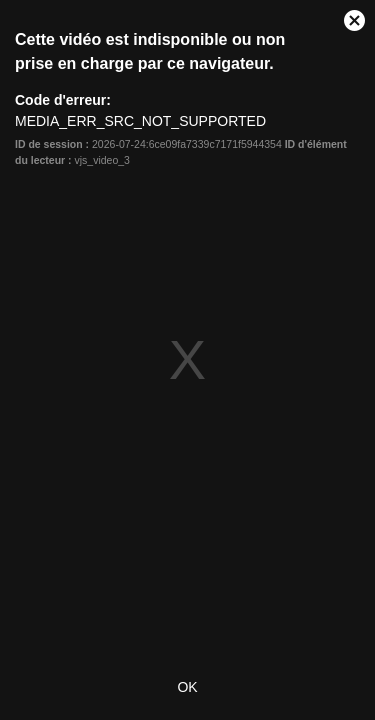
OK (187, 687)
